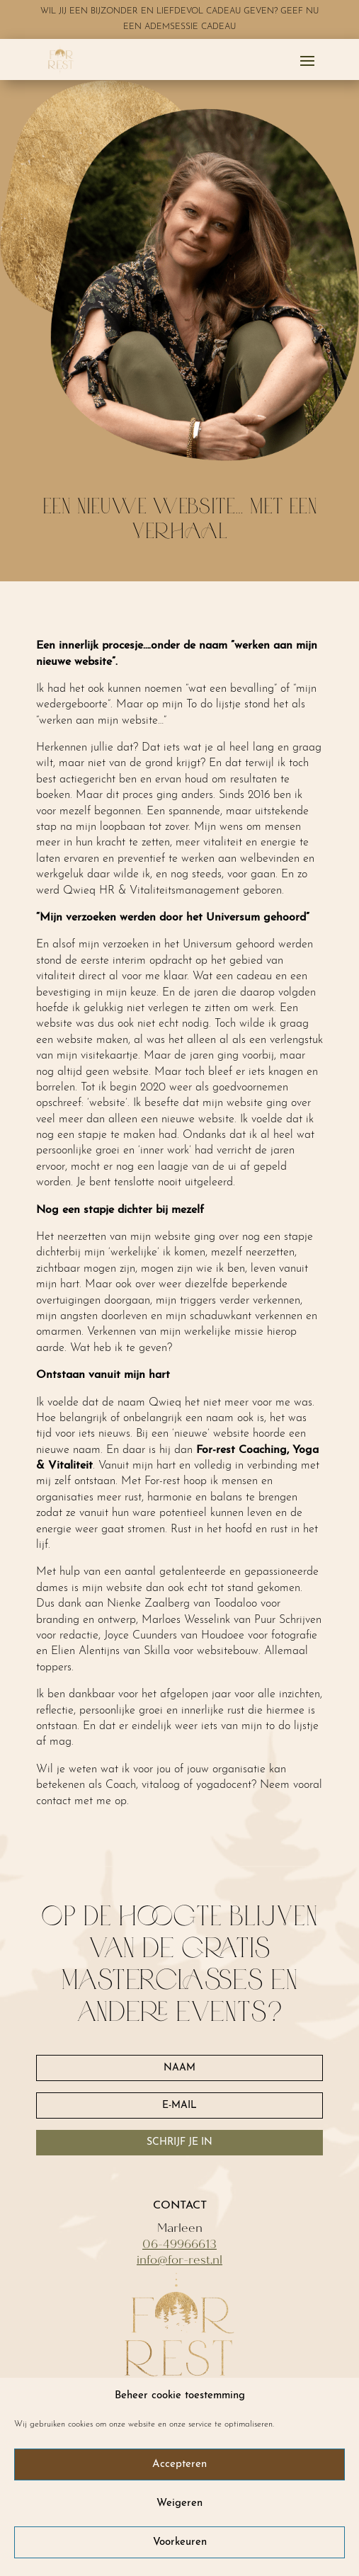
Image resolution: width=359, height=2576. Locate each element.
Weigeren (179, 2503)
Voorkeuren (180, 2542)
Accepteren (179, 2464)
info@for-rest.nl (179, 2260)
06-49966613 (179, 2244)
